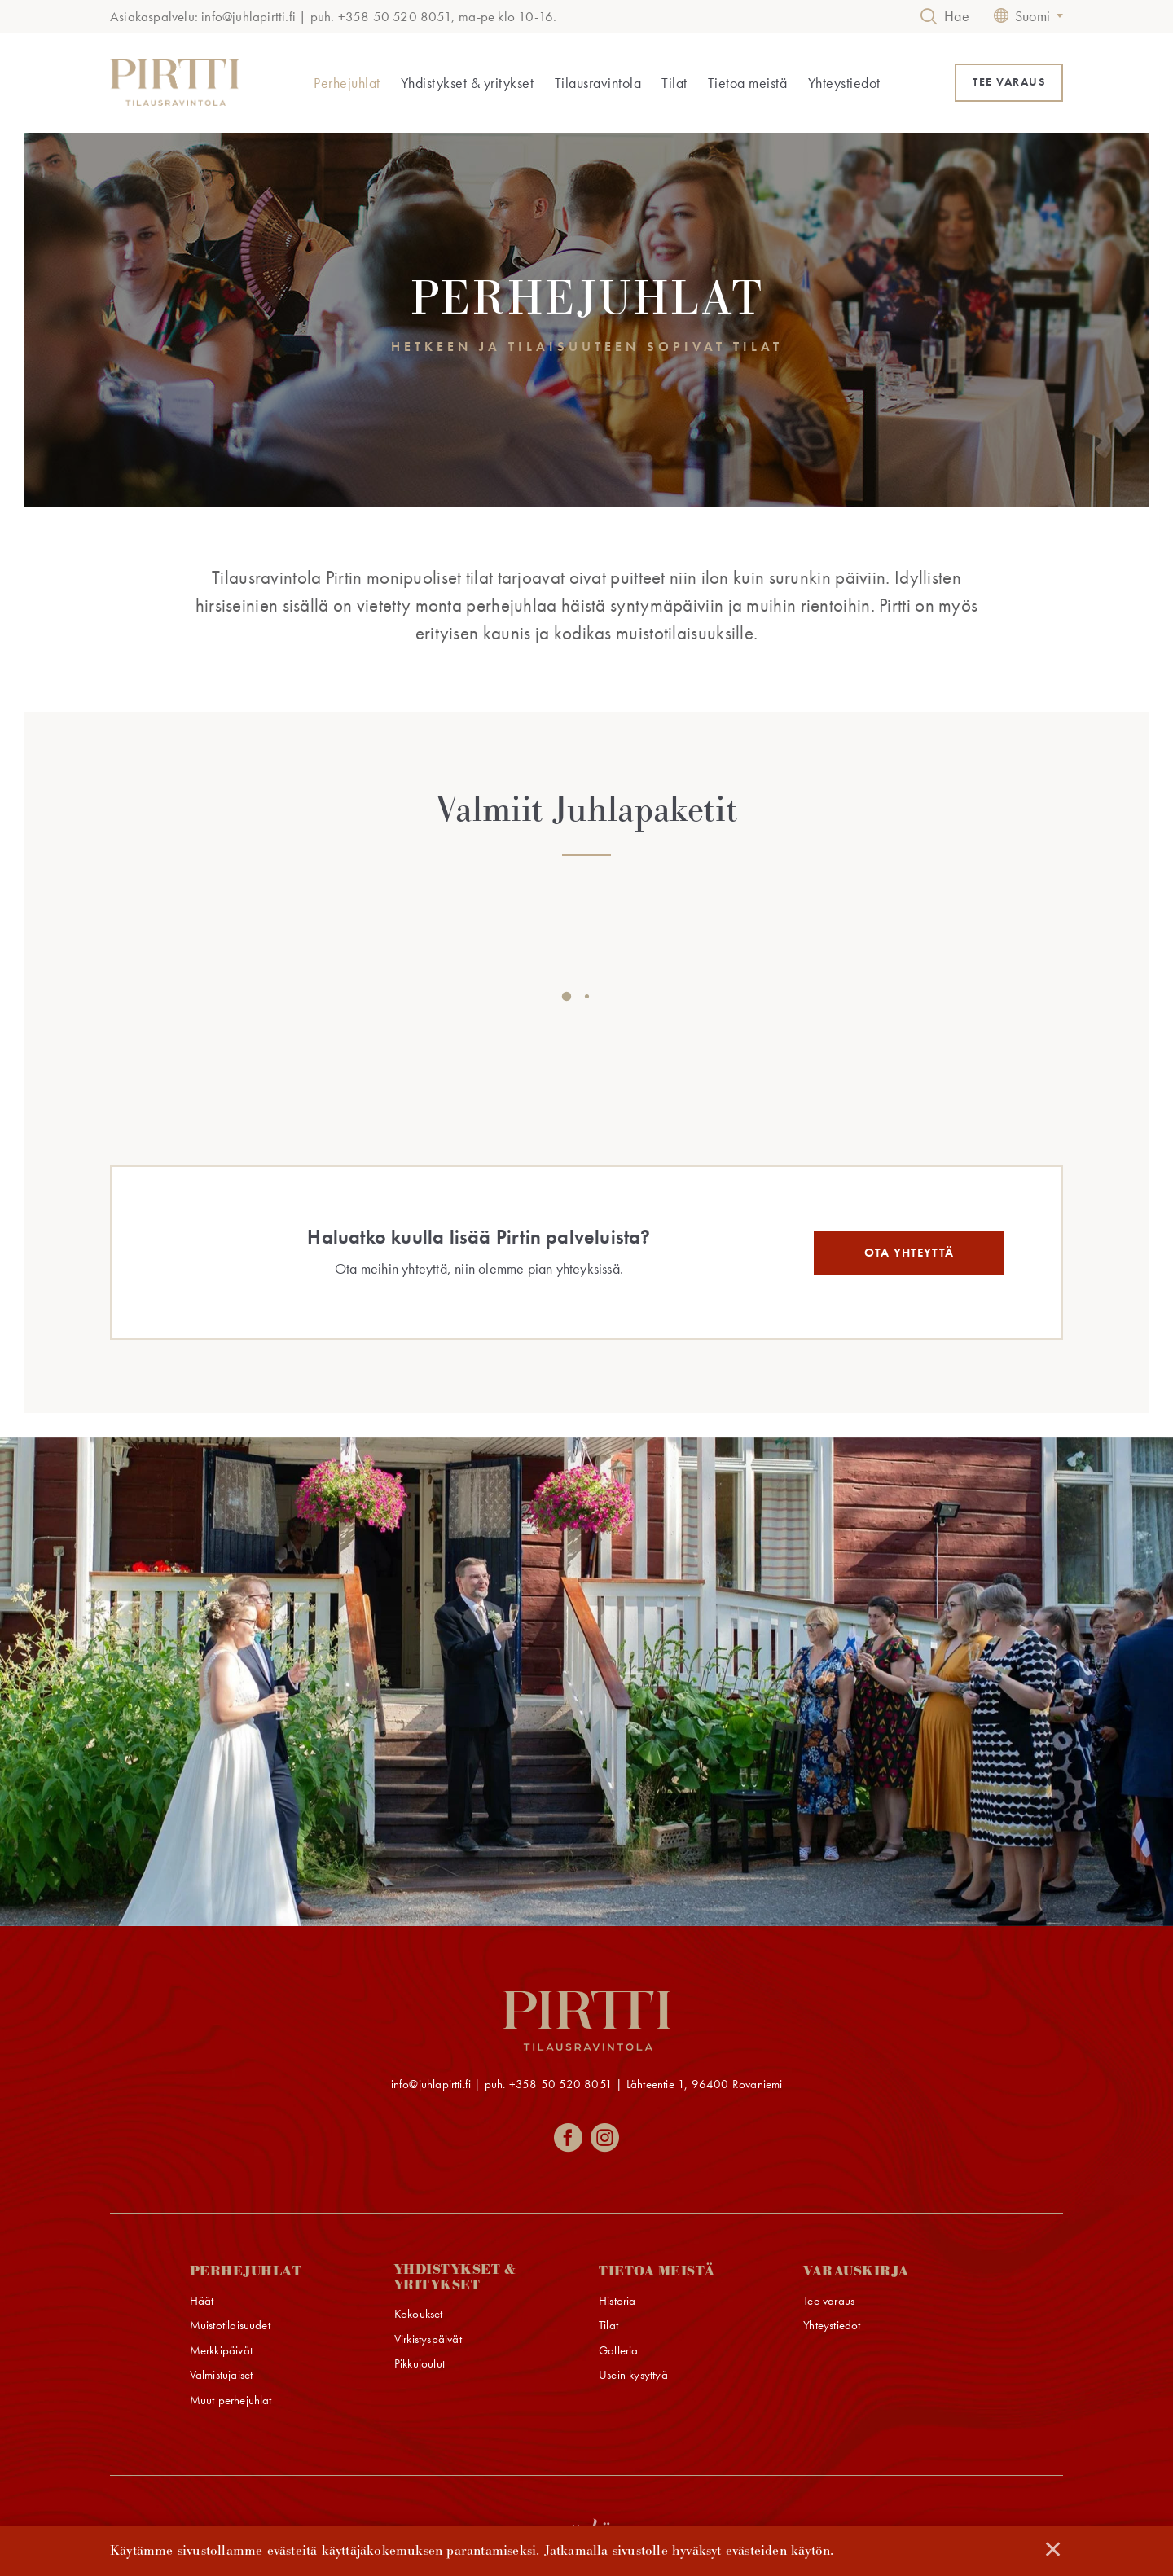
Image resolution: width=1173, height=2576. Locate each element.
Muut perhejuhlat (231, 2400)
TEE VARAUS (1009, 82)
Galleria (619, 2351)
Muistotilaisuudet (230, 2325)
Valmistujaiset (221, 2375)
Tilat (674, 82)
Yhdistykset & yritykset (467, 82)
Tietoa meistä (748, 82)
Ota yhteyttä (909, 1252)
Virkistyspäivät (428, 2339)
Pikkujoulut (419, 2364)
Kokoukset (418, 2314)
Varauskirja (856, 2272)
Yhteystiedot (844, 82)
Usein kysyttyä (633, 2375)
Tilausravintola (598, 82)
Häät (202, 2301)
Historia (617, 2301)
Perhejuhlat (347, 82)
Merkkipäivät (221, 2351)
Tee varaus (828, 2301)
